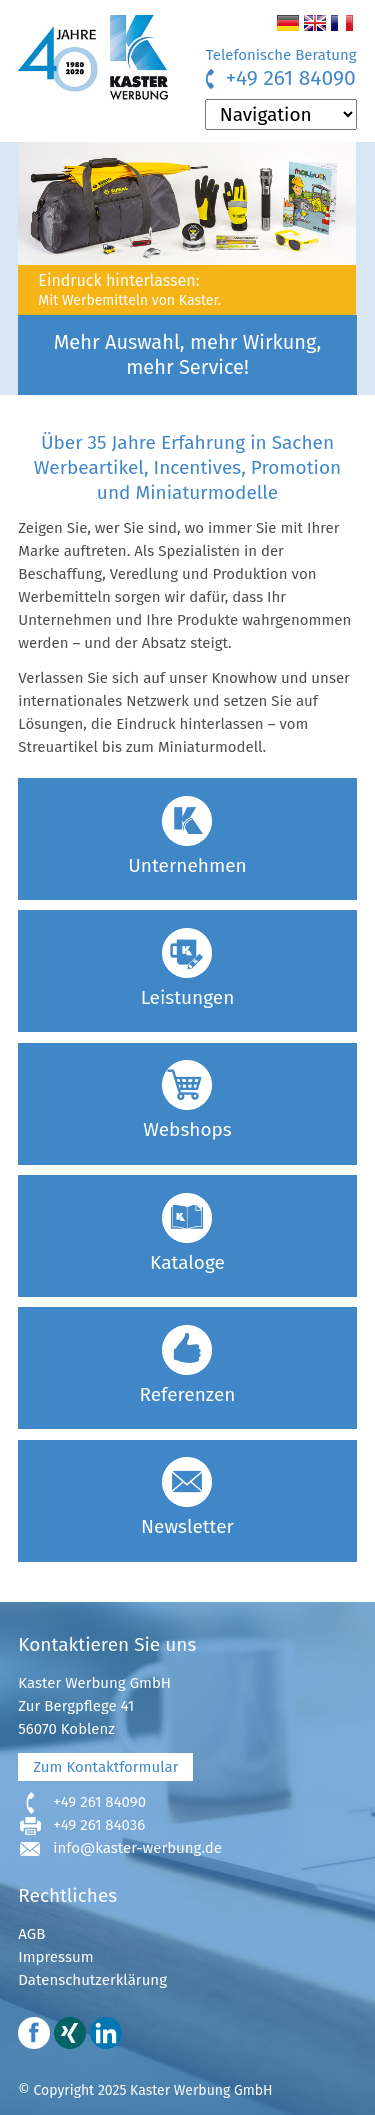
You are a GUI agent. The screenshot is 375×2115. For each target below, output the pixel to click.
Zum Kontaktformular (105, 1767)
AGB (31, 1934)
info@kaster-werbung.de (137, 1848)
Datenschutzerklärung (92, 1980)
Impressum (55, 1957)
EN (315, 23)
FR (342, 23)
